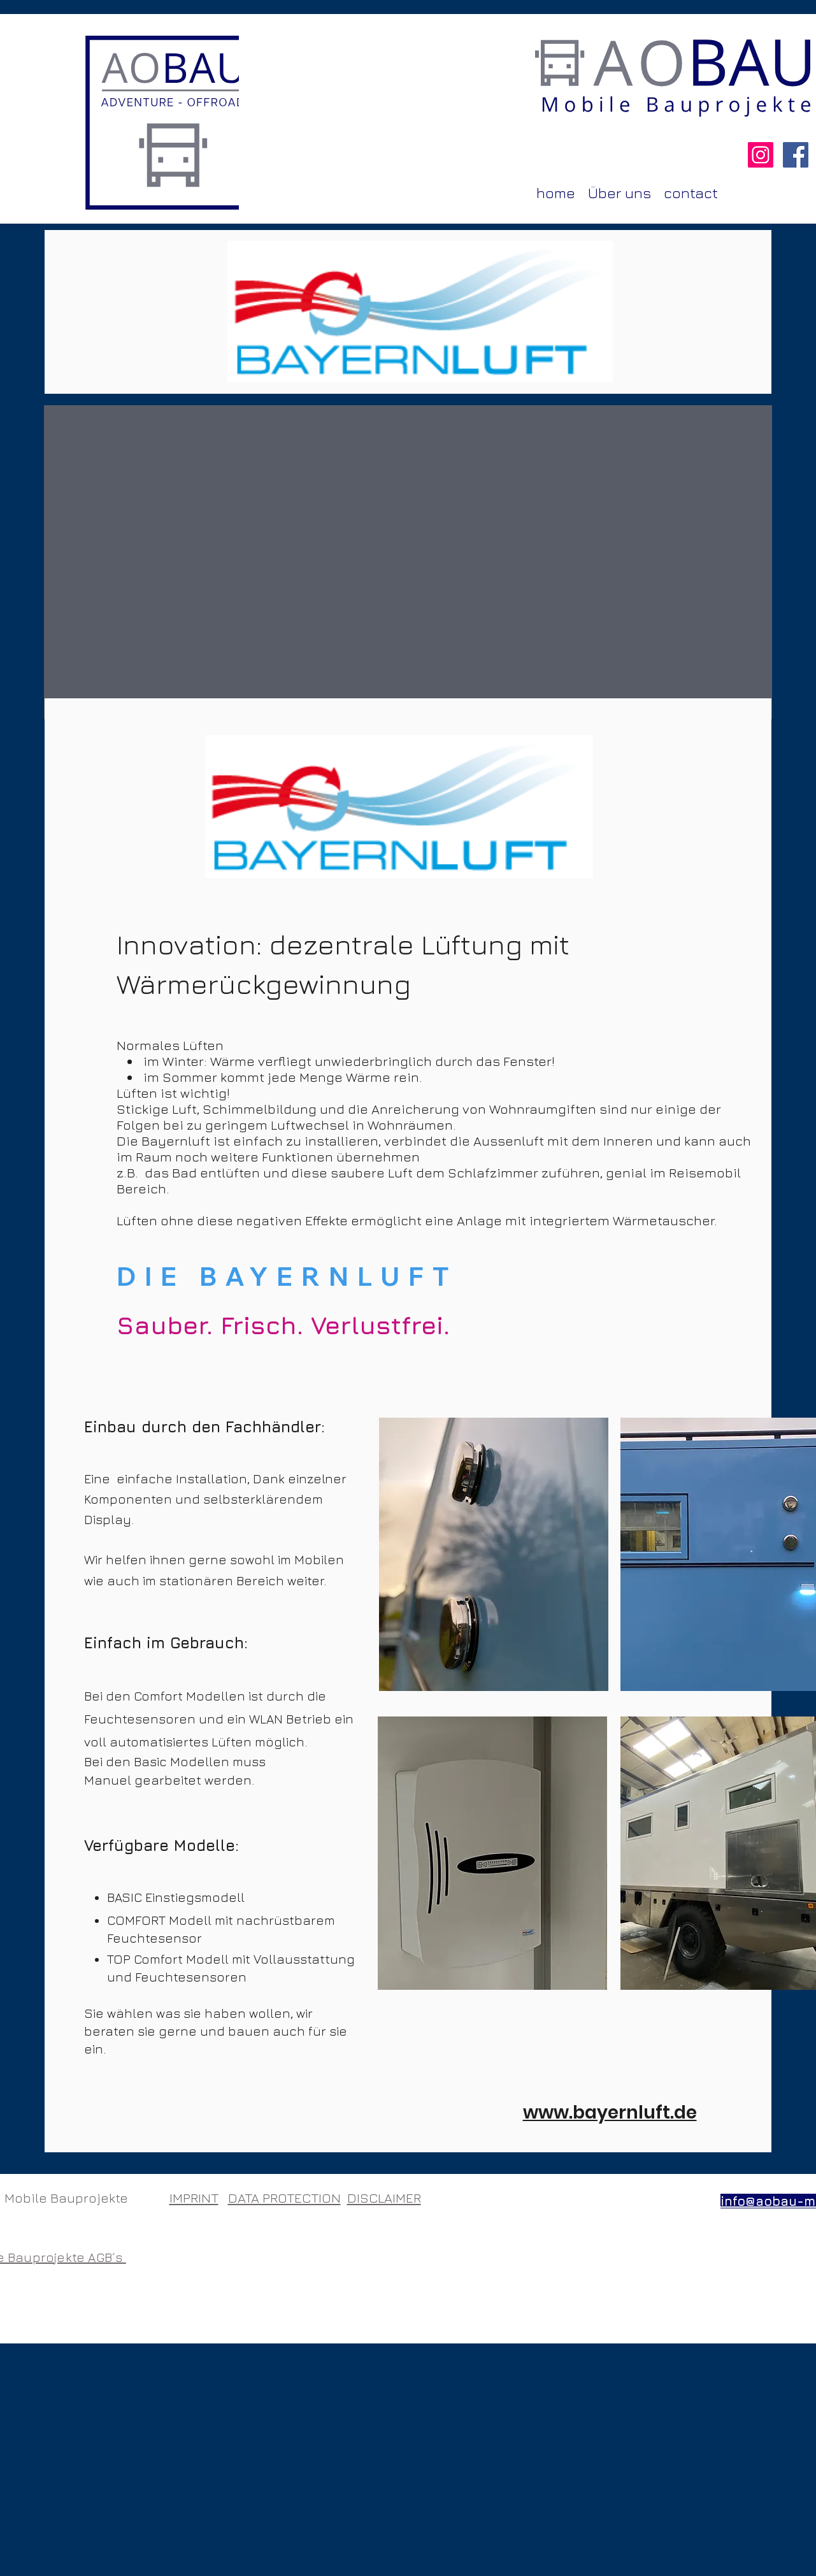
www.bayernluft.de (610, 2112)
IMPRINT (193, 2198)
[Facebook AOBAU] (795, 155)
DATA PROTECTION (284, 2198)
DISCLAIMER (384, 2198)
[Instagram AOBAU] (760, 155)
